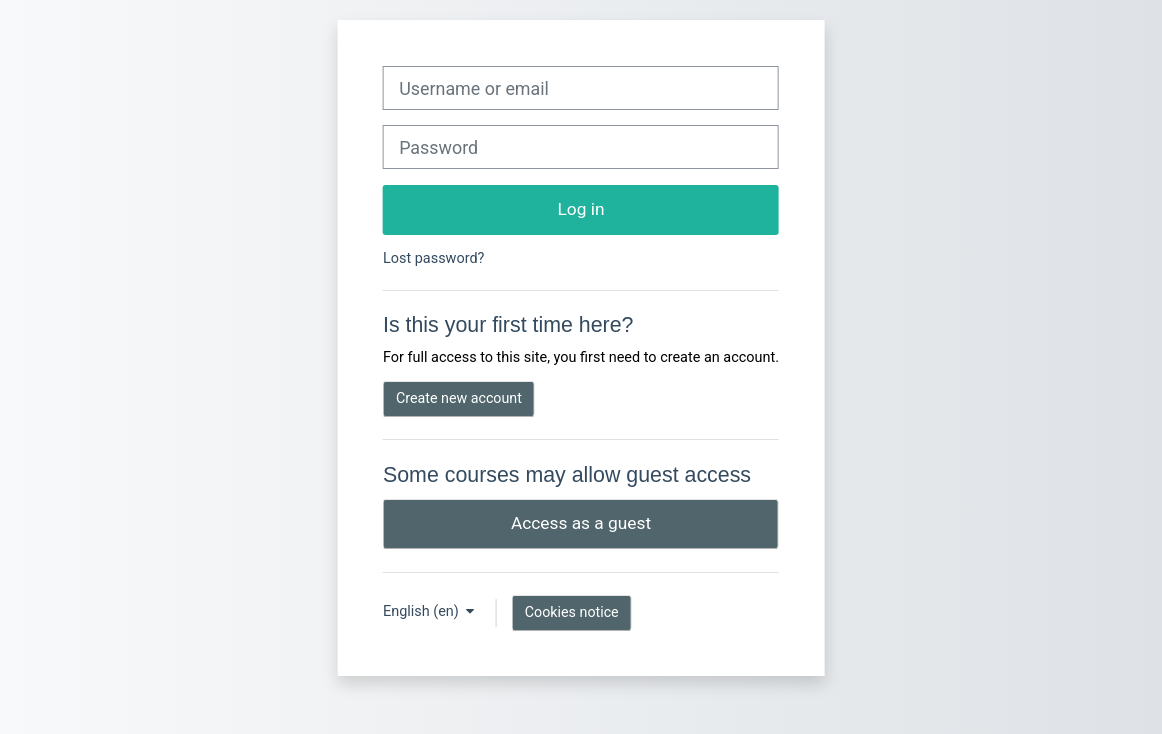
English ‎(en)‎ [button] (422, 611)
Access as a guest (581, 523)
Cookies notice (572, 612)
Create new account (459, 398)
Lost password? (433, 258)
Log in (581, 209)
